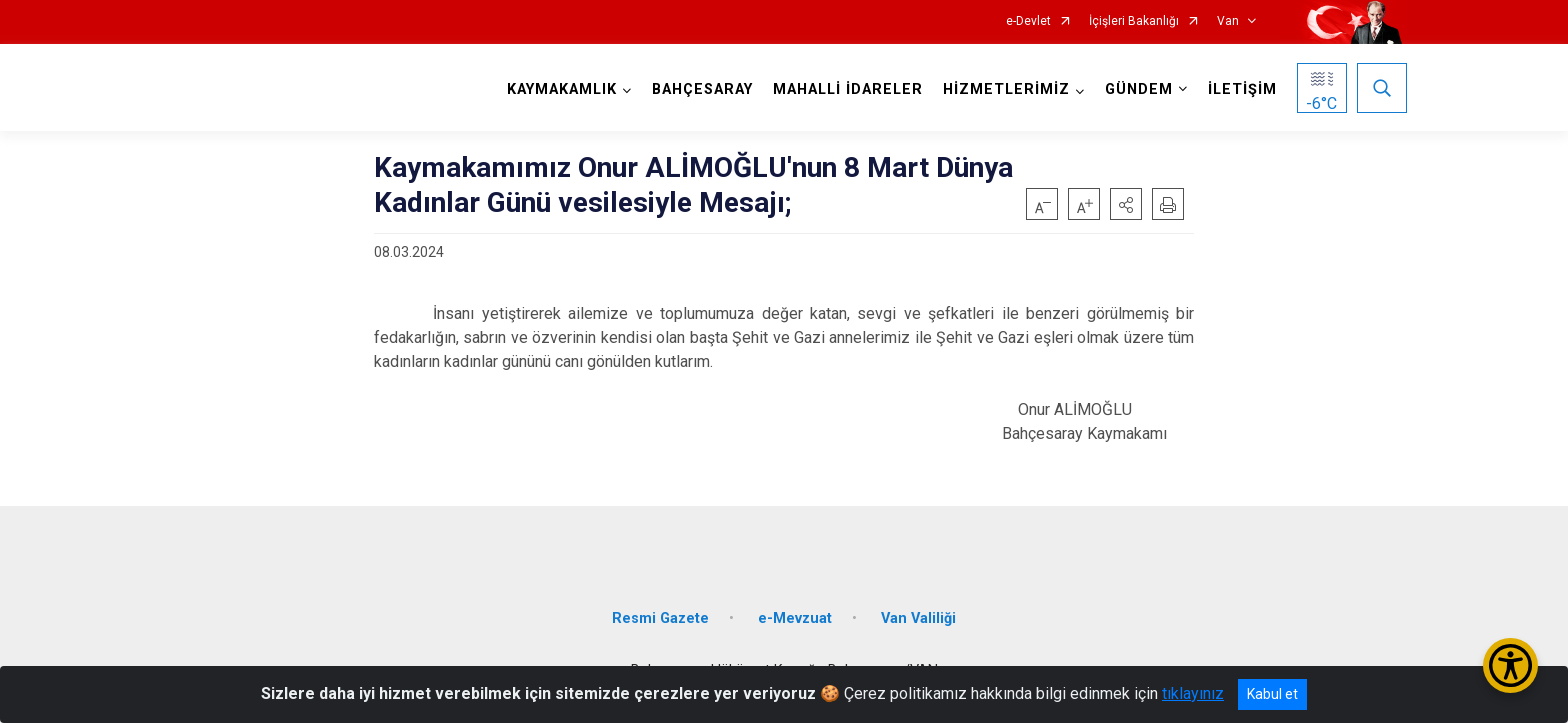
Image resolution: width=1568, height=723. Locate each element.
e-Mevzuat (795, 618)
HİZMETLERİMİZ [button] (1006, 89)
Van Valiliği (918, 618)
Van (1228, 21)
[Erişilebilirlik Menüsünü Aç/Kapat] (1510, 665)
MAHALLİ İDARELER (848, 89)
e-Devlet (1028, 21)
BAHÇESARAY (702, 89)
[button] (1126, 204)
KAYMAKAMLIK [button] (562, 89)
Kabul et (1272, 694)
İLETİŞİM (1242, 89)
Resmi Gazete (660, 618)
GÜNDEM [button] (1139, 89)
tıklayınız (1193, 693)
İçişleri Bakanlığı (1134, 21)
